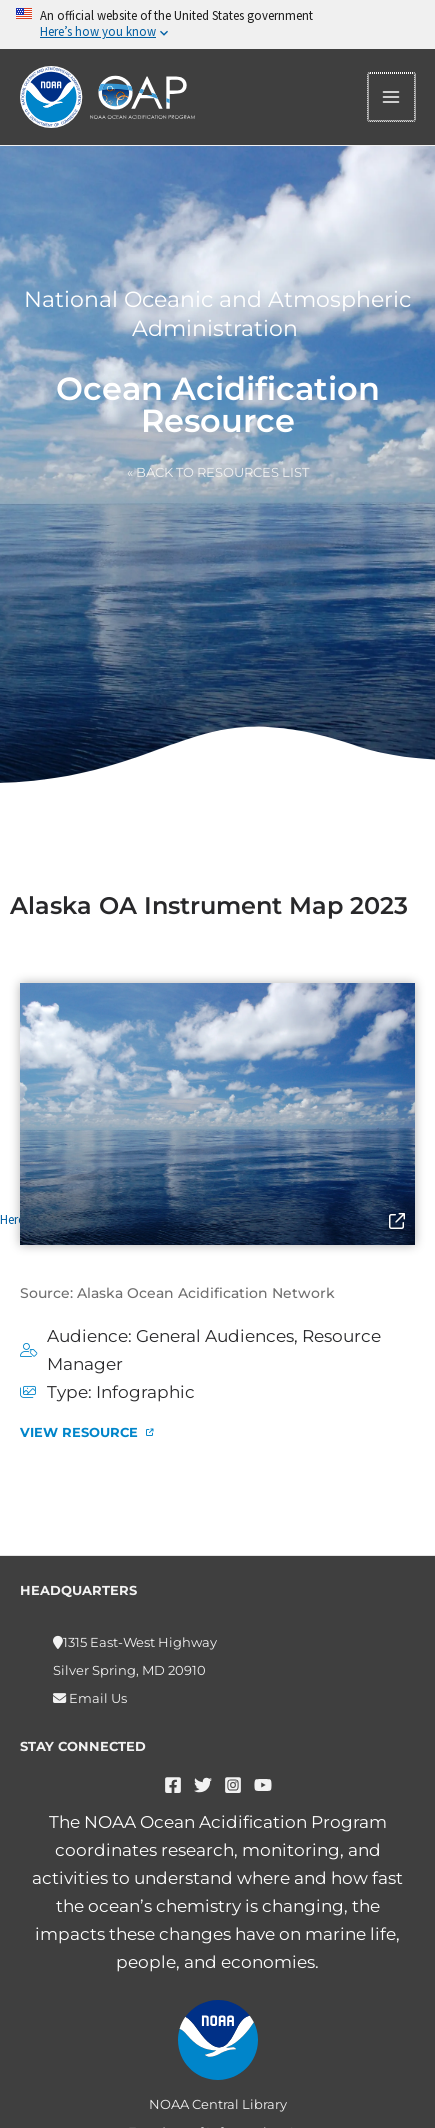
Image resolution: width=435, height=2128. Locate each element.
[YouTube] (263, 1785)
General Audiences (215, 1336)
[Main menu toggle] (393, 97)
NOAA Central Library (218, 2104)
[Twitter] (203, 1785)
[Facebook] (173, 1785)
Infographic (145, 1392)
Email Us (96, 1698)
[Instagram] (233, 1785)
